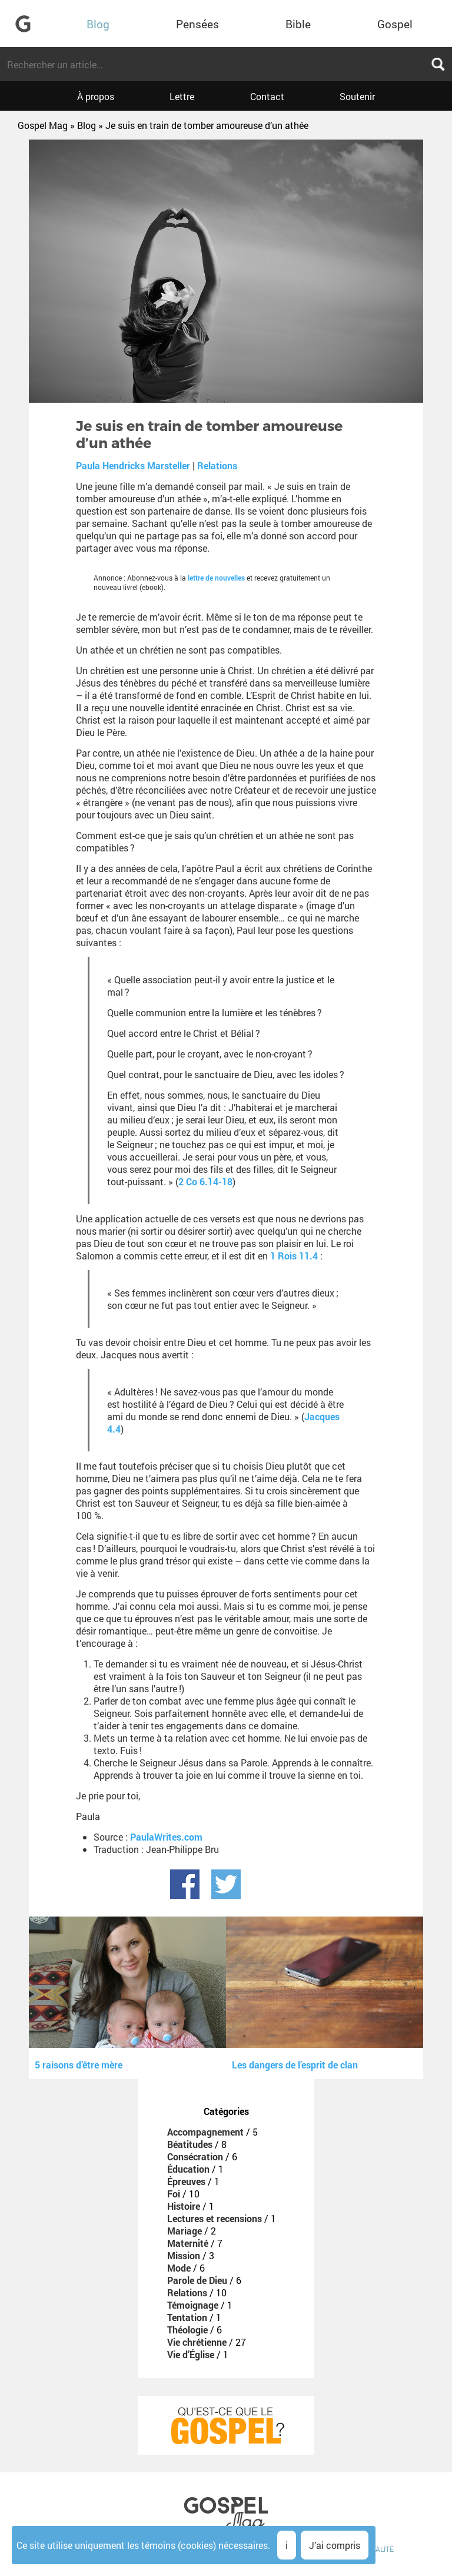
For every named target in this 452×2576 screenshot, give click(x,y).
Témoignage (192, 2305)
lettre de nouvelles (216, 577)
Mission (183, 2255)
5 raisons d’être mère (78, 2064)
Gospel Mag (43, 125)
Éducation (188, 2169)
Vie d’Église (190, 2354)
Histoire (183, 2206)
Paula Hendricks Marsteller (133, 465)
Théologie (187, 2329)
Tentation (187, 2317)
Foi (173, 2193)
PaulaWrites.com (166, 1837)
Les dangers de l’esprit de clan (295, 2064)
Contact (267, 96)
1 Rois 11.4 (294, 1255)
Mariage (184, 2230)
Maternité (187, 2243)
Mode (179, 2268)
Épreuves (186, 2181)
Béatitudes (189, 2144)
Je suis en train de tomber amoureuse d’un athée (206, 125)
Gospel (395, 23)
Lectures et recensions (214, 2218)
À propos (95, 96)
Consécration (195, 2156)
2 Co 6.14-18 (205, 1181)
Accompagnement (205, 2132)
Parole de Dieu (197, 2280)
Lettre (182, 96)
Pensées (197, 23)
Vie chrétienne (197, 2342)
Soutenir (357, 96)
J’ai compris (334, 2545)
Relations (217, 465)
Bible (298, 23)
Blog (98, 23)
